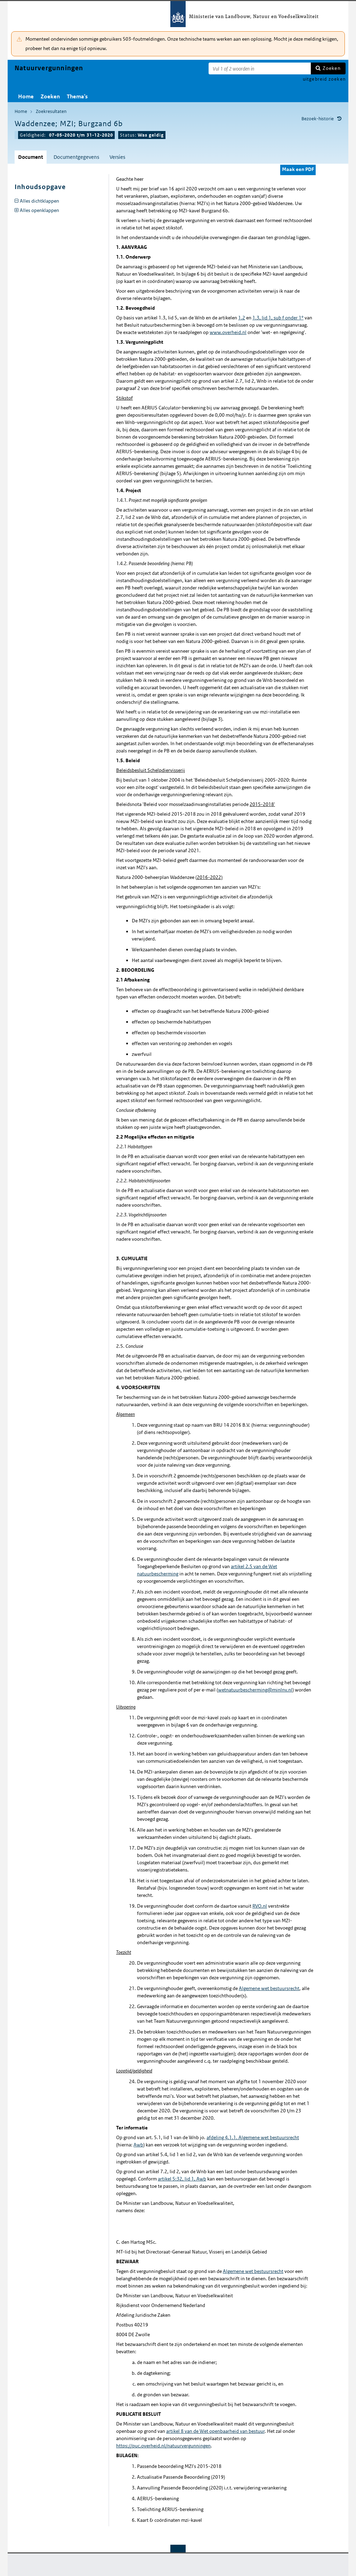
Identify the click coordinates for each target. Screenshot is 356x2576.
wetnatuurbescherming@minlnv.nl (255, 1690)
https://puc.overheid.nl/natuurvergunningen (163, 2446)
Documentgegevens (76, 157)
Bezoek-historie (317, 119)
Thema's (77, 96)
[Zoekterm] (260, 68)
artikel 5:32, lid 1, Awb (182, 2179)
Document (30, 157)
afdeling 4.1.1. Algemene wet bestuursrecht (253, 2137)
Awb (138, 2145)
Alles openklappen (39, 210)
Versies (117, 157)
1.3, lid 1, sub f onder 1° (278, 318)
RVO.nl (259, 1906)
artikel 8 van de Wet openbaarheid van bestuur (215, 2431)
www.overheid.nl (228, 332)
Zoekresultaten (51, 111)
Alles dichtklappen (39, 201)
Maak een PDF (298, 169)
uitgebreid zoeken (324, 79)
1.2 (241, 318)
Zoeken (332, 68)
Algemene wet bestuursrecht (269, 1988)
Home (26, 96)
